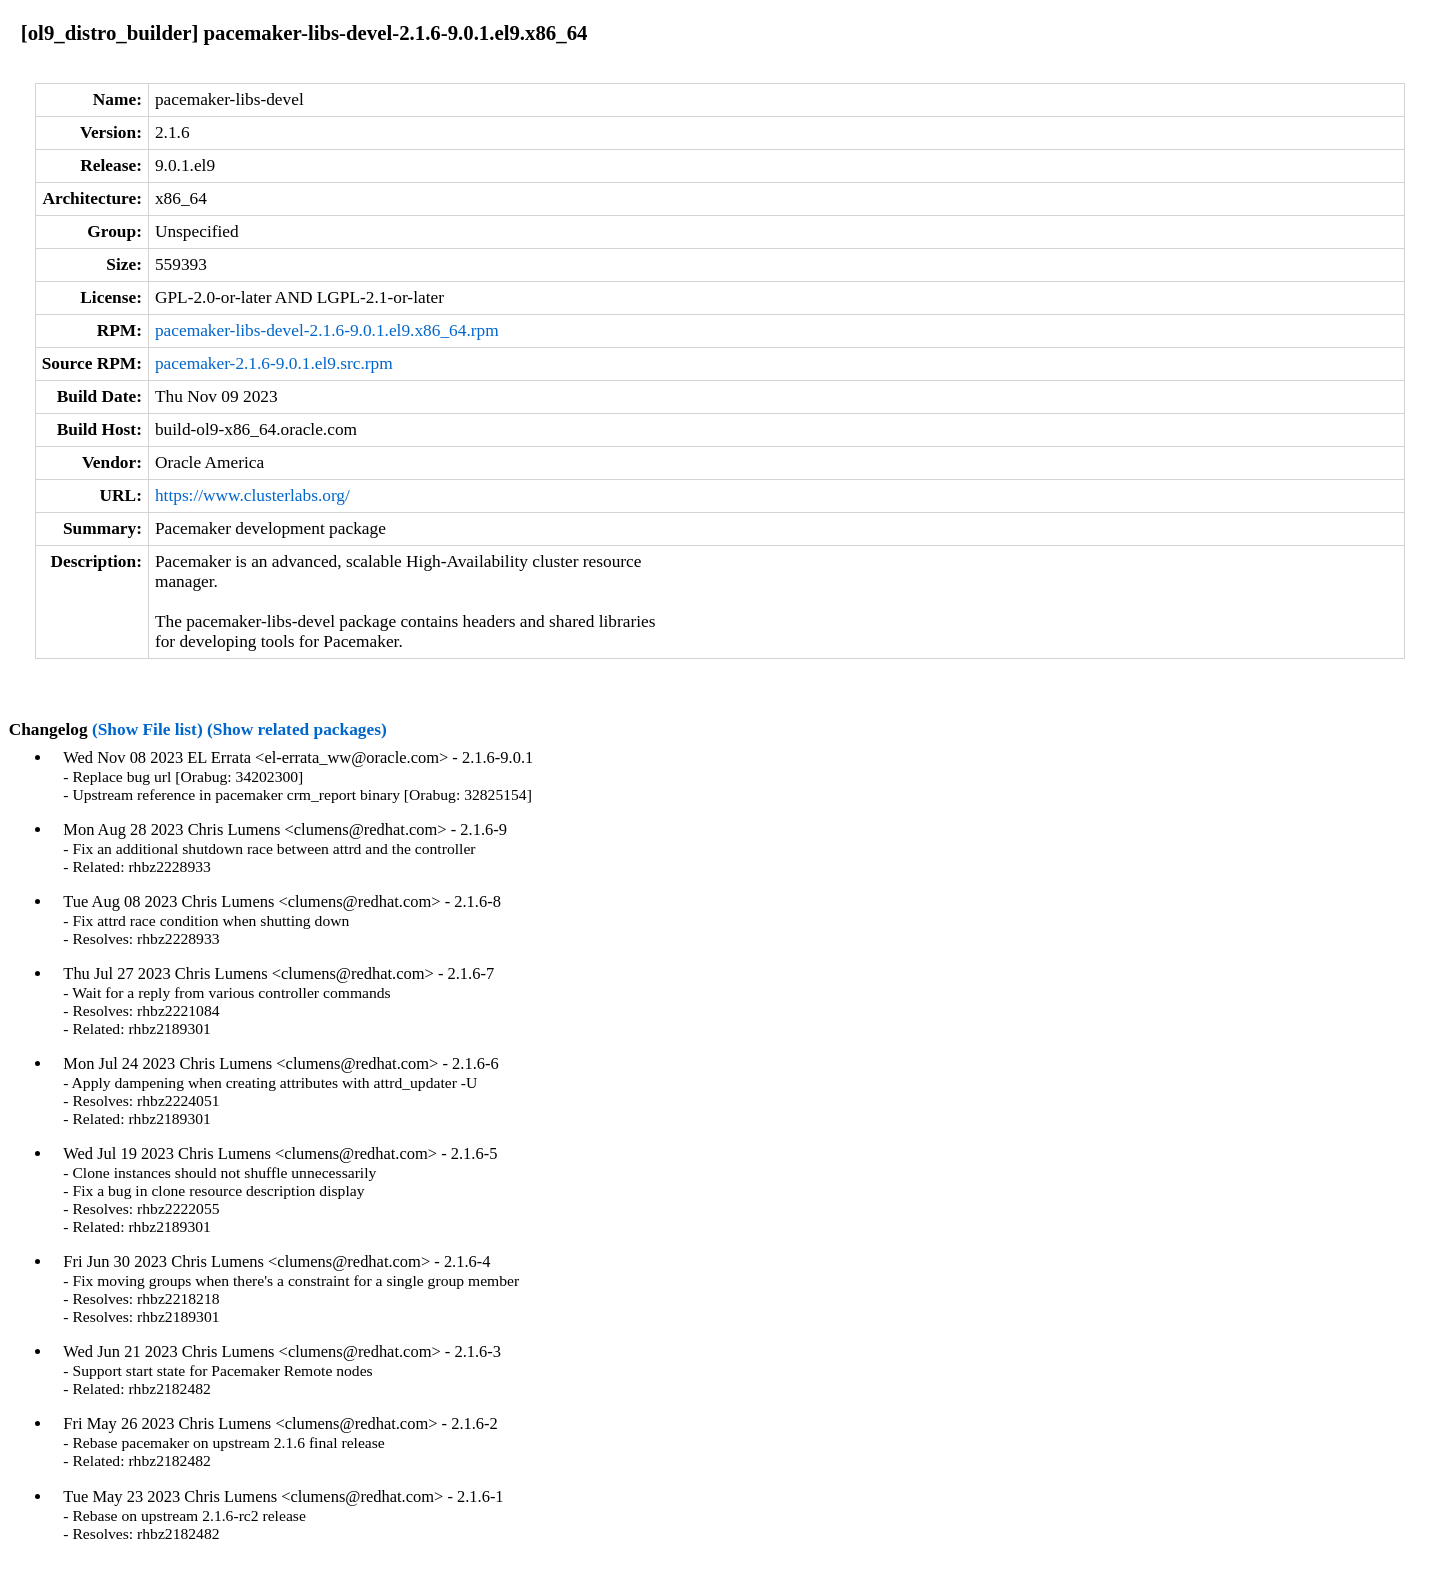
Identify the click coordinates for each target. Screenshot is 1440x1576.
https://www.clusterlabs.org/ (252, 495)
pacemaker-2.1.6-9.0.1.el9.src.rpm (274, 363)
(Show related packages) (297, 729)
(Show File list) (147, 729)
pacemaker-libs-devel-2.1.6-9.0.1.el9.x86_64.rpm (327, 330)
